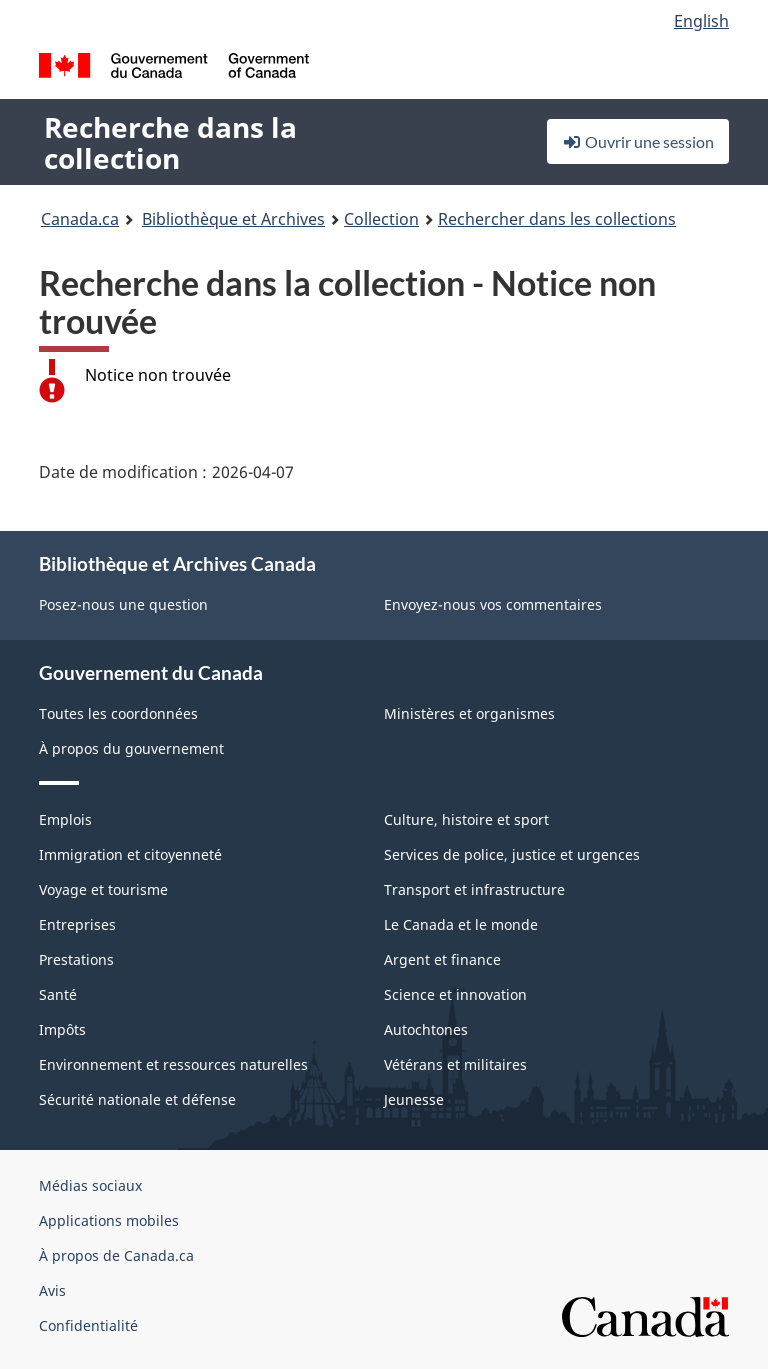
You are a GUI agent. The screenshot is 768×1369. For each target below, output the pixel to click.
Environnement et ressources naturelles (173, 1064)
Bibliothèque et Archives (233, 219)
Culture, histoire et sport (466, 819)
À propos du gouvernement (131, 748)
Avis (52, 1290)
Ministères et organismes (469, 713)
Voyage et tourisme (103, 889)
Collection (381, 219)
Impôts (62, 1029)
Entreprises (77, 924)
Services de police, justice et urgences (512, 854)
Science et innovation (455, 994)
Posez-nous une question (123, 604)
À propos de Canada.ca (116, 1255)
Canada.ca (80, 219)
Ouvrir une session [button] (638, 141)
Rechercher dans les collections (557, 219)
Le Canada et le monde (461, 924)
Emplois (65, 819)
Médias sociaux (90, 1185)
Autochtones (426, 1029)
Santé (58, 994)
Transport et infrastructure (474, 889)
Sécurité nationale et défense (137, 1099)
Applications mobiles (109, 1220)
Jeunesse (414, 1099)
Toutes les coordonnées (118, 713)
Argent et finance (442, 959)
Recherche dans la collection (170, 142)
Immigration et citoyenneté (130, 854)
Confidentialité (88, 1325)
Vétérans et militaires (455, 1064)
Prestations (76, 959)
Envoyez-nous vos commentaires (493, 604)
